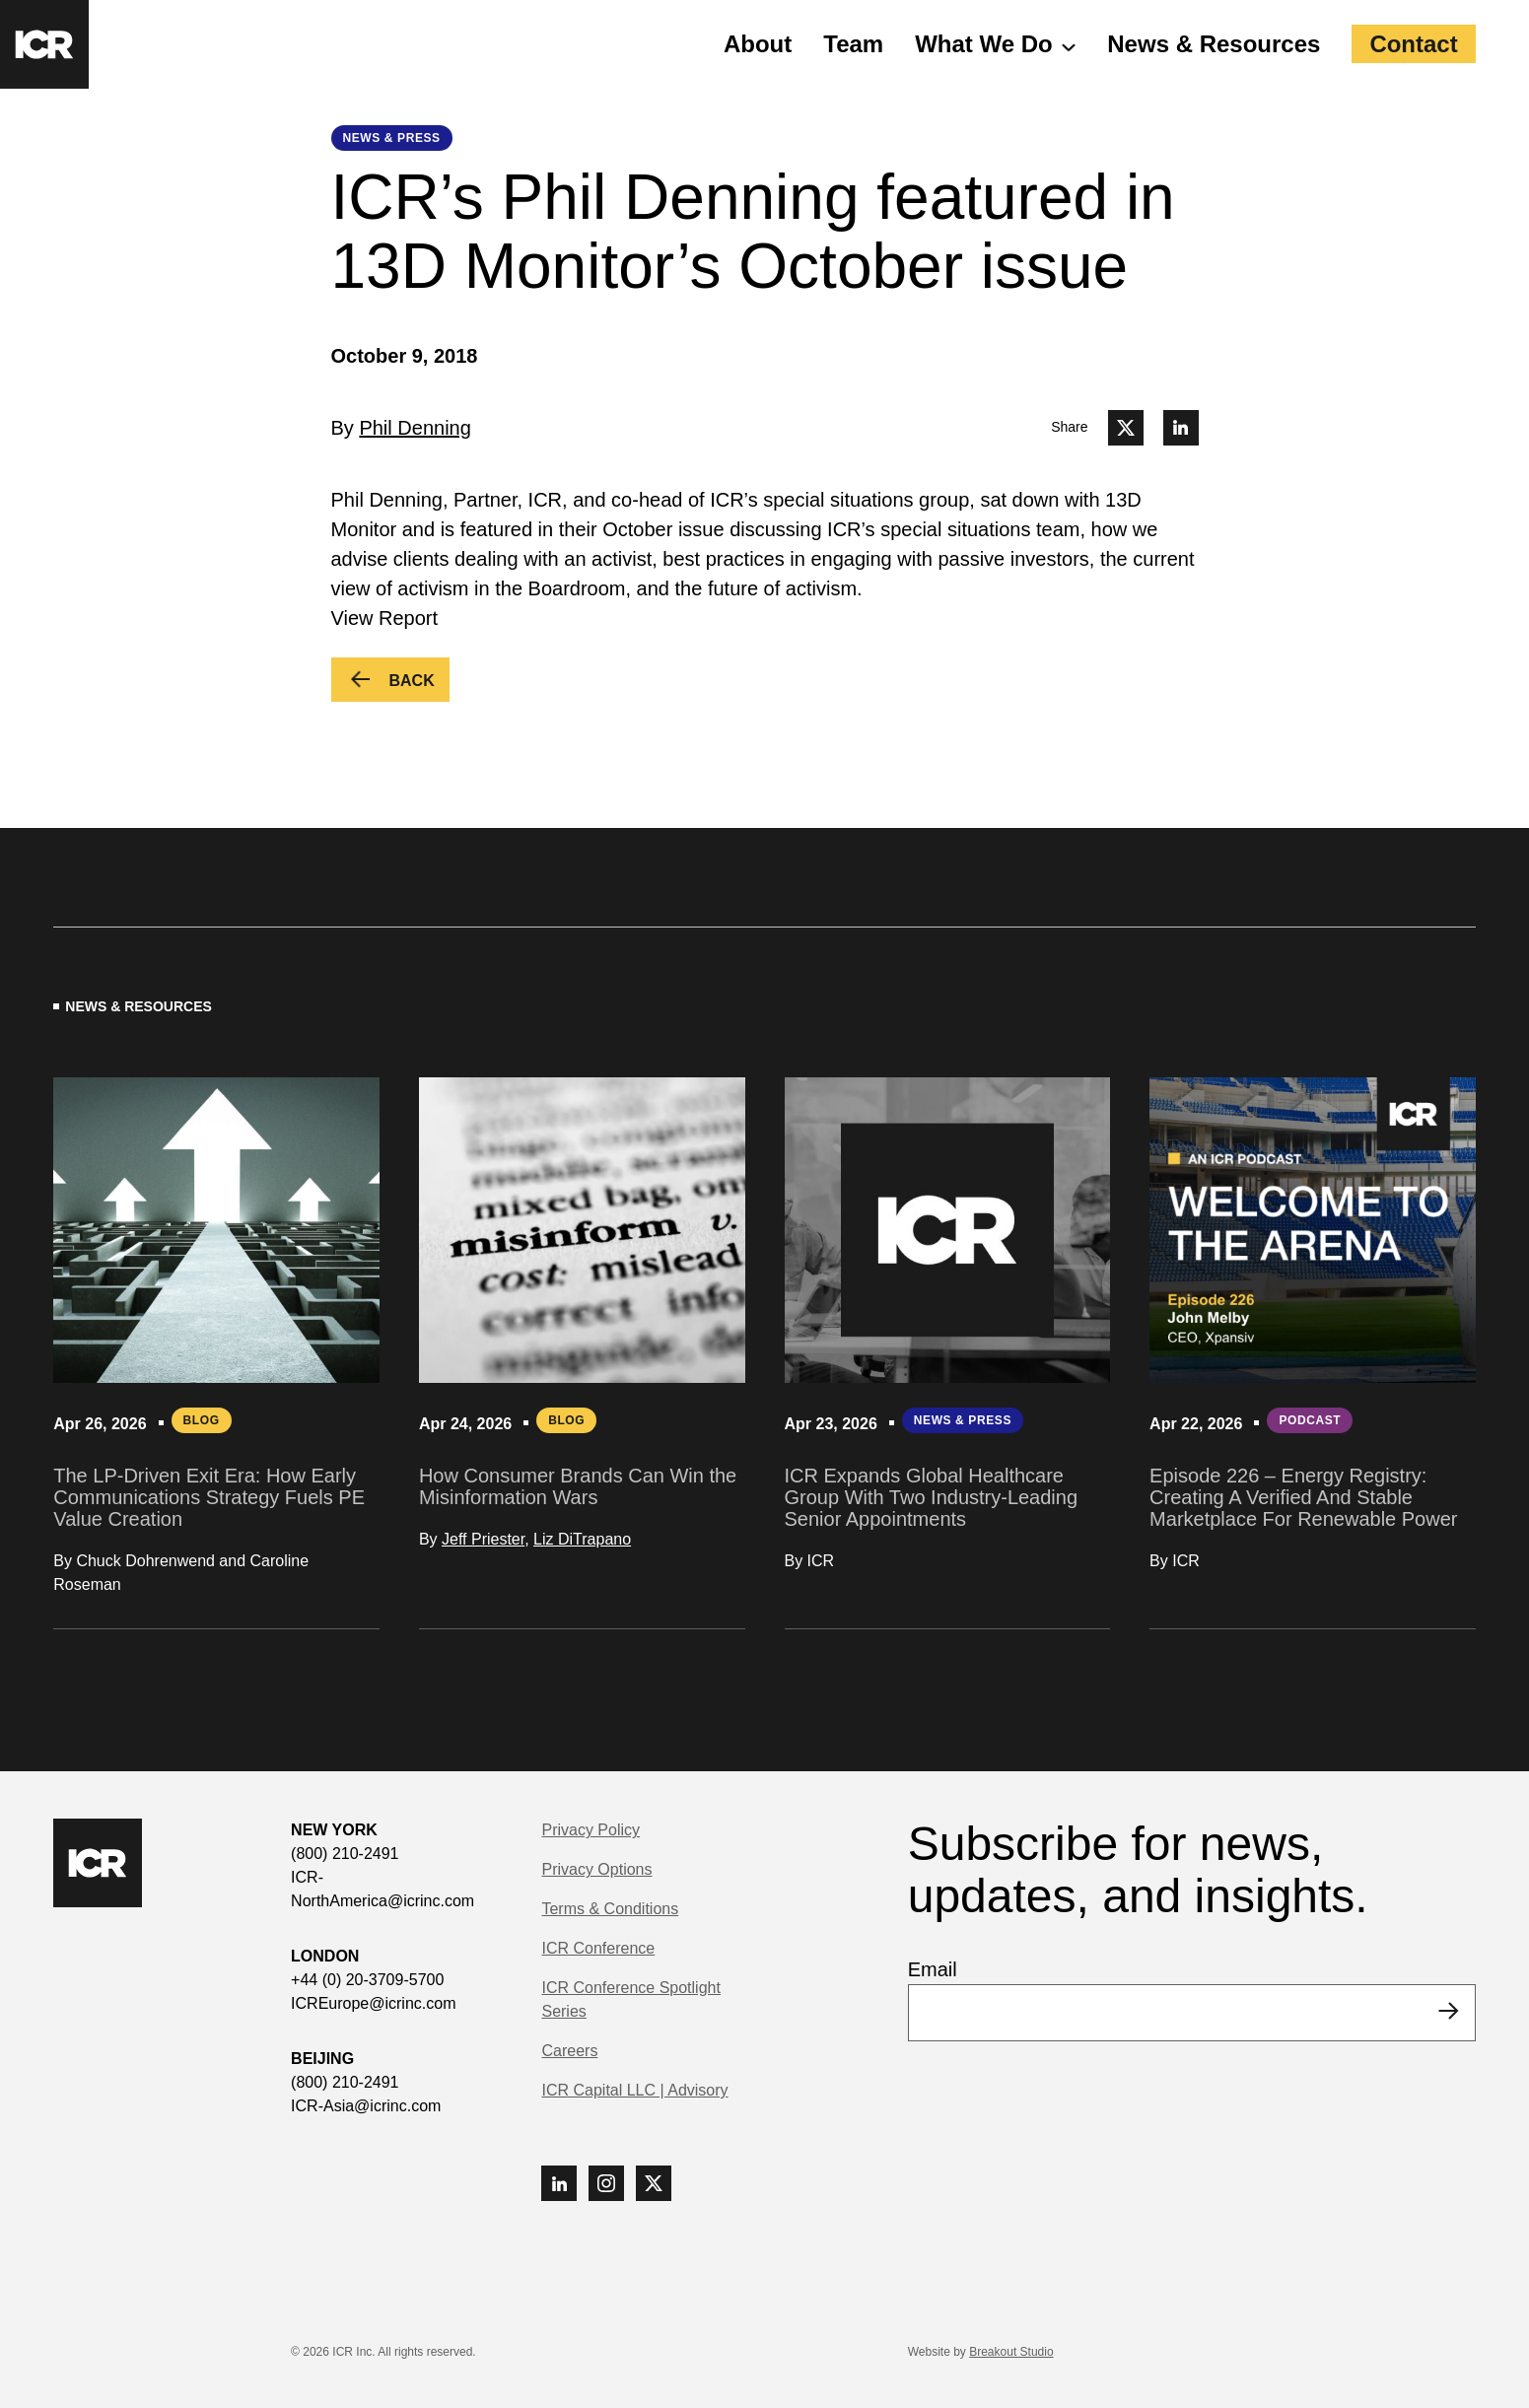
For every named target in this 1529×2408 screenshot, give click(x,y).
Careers (569, 2050)
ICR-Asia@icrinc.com (366, 2106)
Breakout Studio (1011, 2352)
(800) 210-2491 (344, 1853)
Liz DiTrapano (582, 1539)
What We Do (984, 44)
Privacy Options (596, 1869)
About (758, 44)
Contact (1413, 44)
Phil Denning (414, 428)
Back (419, 682)
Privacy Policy (590, 1830)
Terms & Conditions (609, 1908)
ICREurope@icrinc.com (373, 2003)
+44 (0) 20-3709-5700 (367, 1979)
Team (853, 44)
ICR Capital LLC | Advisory (634, 2090)
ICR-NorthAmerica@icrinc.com (382, 1889)
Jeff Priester (483, 1539)
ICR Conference (598, 1948)
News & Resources (1213, 44)
